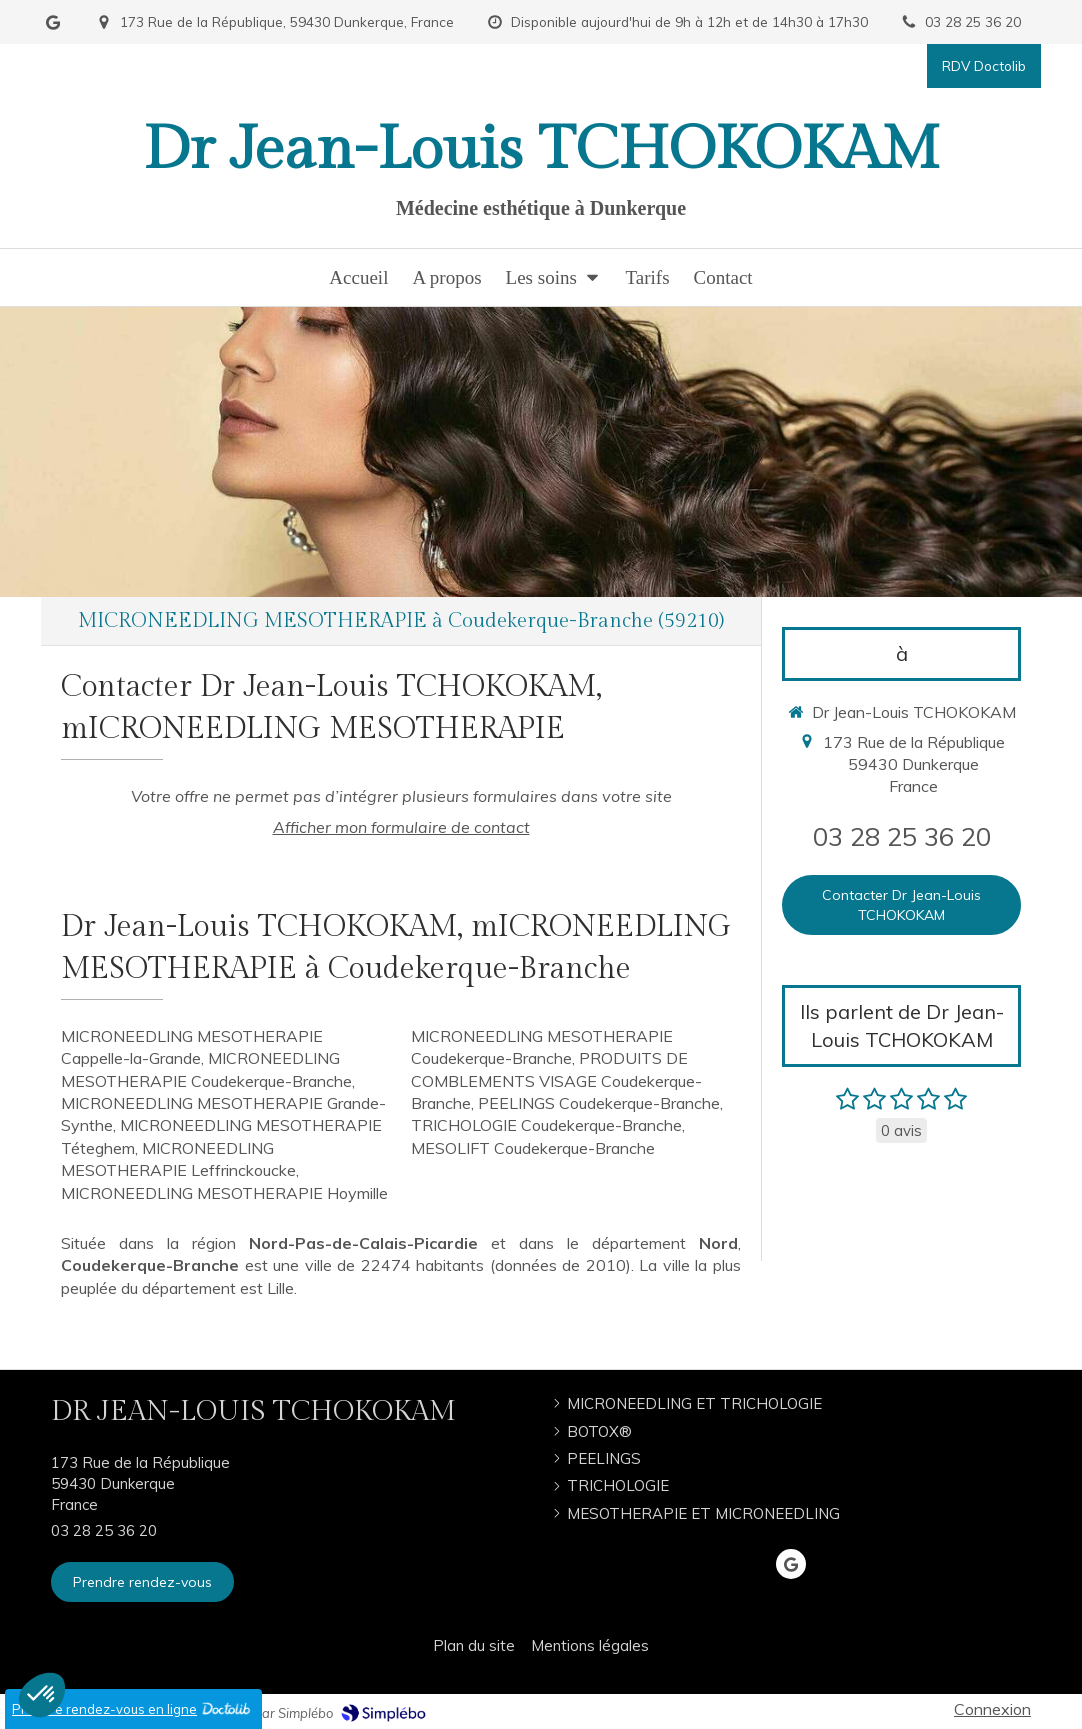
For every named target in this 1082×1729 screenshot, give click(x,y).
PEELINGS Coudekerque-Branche (599, 1103)
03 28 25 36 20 (902, 836)
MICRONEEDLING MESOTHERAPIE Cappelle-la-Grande (192, 1047)
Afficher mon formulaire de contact (401, 827)
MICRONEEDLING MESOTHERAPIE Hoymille (224, 1193)
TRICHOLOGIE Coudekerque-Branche (546, 1125)
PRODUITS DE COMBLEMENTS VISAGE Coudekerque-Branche (556, 1080)
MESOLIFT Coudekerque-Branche (533, 1148)
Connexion (992, 1709)
